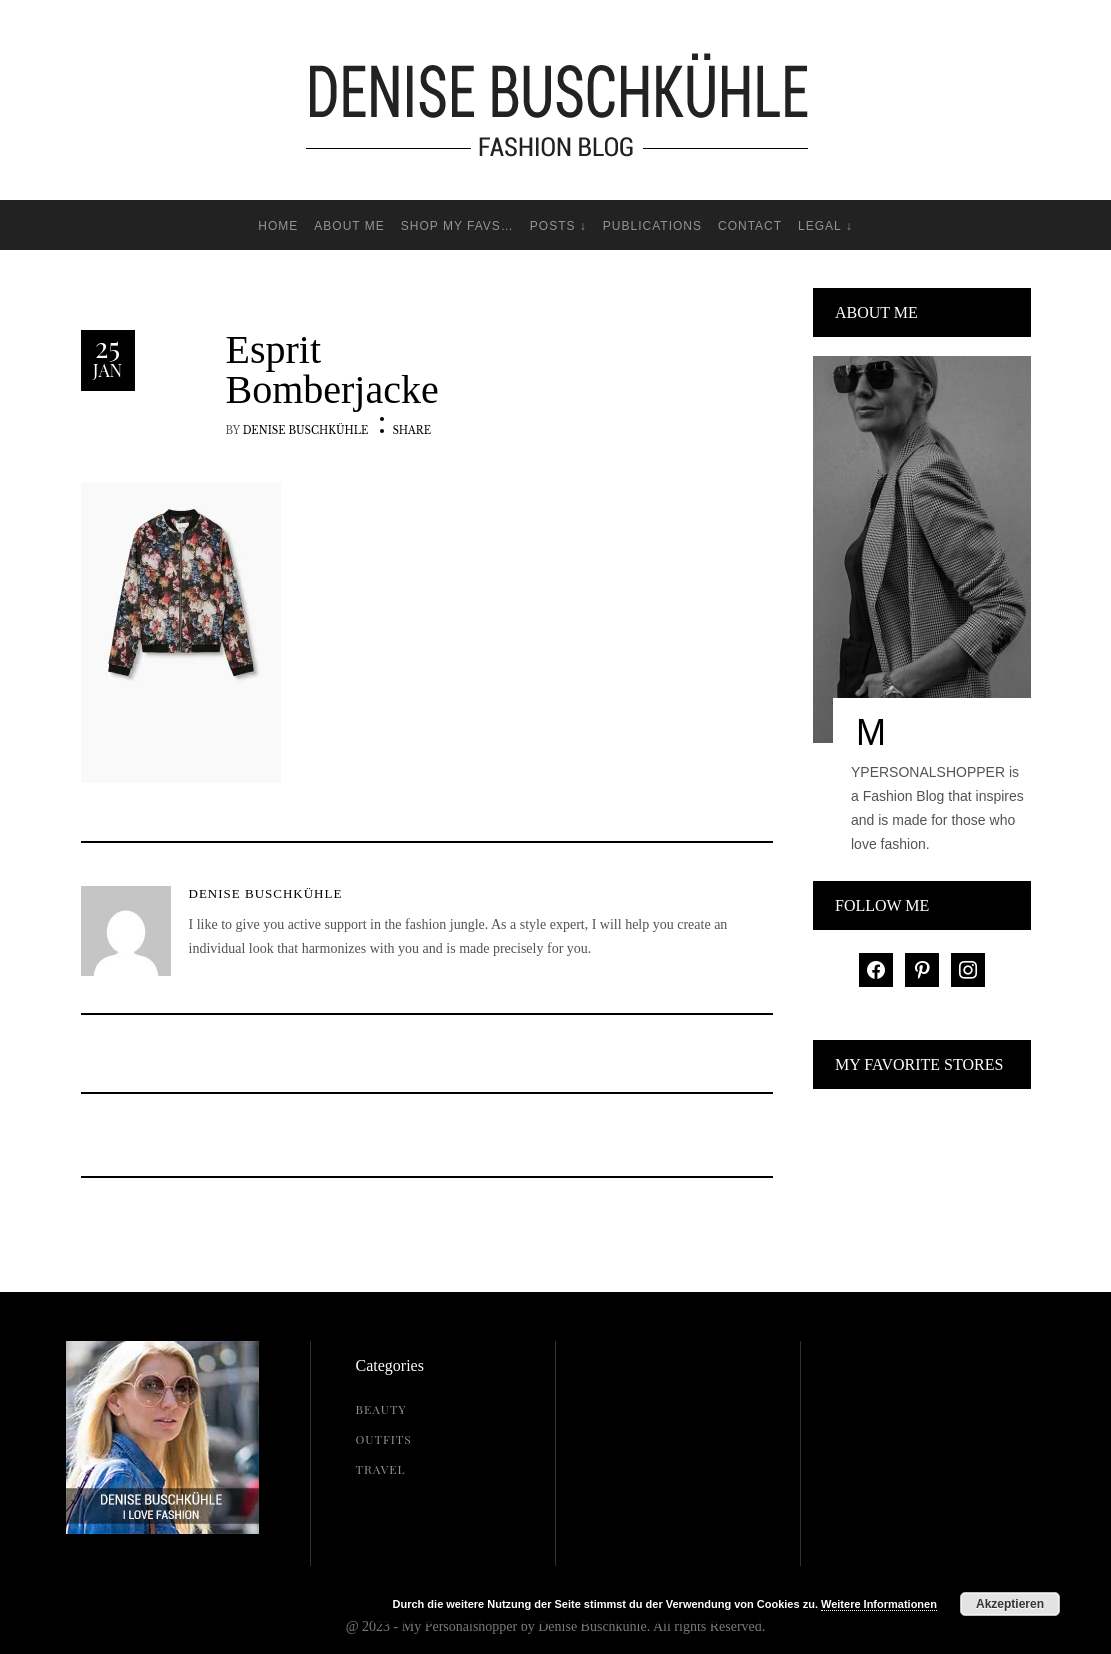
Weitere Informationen (879, 1604)
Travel (381, 1469)
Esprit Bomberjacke (332, 370)
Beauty (381, 1409)
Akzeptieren (1010, 1604)
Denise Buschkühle (306, 430)
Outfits (384, 1439)
